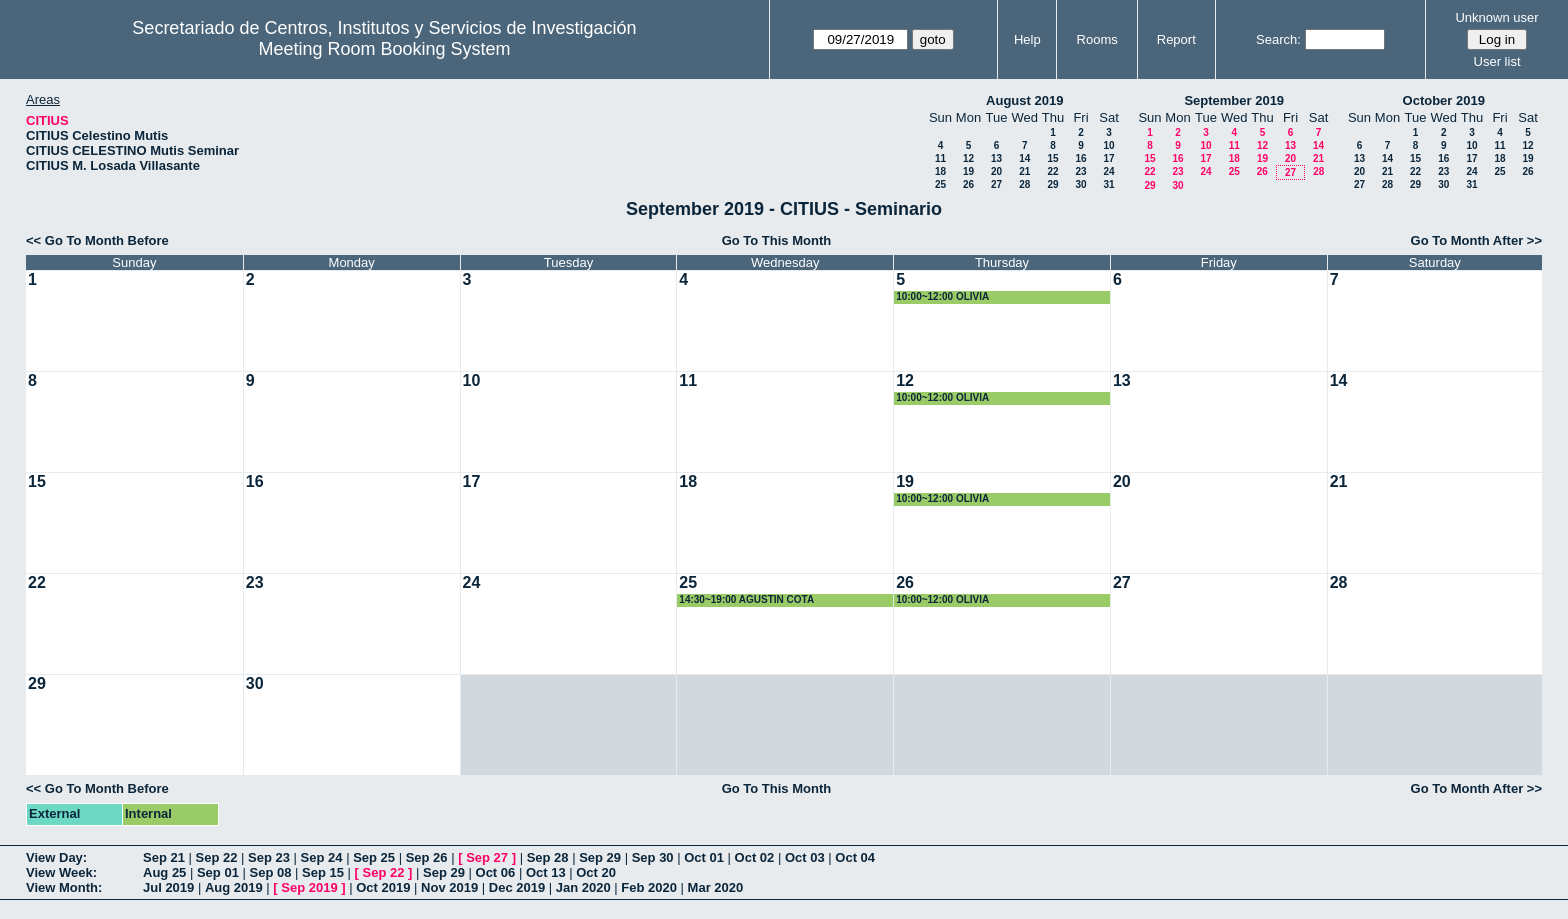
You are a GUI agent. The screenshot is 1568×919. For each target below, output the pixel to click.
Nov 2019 (449, 887)
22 (1052, 171)
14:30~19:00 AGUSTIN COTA (746, 599)
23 (1080, 171)
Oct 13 (546, 872)
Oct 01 (704, 857)
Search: (1278, 39)
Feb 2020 (649, 887)
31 (1108, 184)
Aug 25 (164, 872)
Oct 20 (596, 872)
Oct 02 (755, 857)
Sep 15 (323, 872)
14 (1024, 158)
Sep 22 (217, 857)
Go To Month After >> (1476, 240)
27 (996, 184)
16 (1080, 158)
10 (1108, 145)
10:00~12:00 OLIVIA (942, 296)
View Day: (56, 857)
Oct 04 (855, 857)
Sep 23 (269, 857)
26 (968, 184)
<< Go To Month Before (97, 240)
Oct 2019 (383, 887)
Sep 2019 (309, 887)
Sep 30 (653, 857)
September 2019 (1234, 100)
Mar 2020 (716, 887)
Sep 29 (600, 857)
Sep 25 (374, 857)
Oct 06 (496, 872)
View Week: (61, 872)
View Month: (64, 887)
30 (1080, 184)
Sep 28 (548, 857)
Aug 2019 (234, 887)
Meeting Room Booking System (384, 49)
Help (1027, 39)
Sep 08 (270, 872)
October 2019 (1444, 100)
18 (940, 171)
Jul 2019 (168, 887)
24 (1108, 171)
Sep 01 (218, 872)
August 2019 (1024, 100)
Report (1176, 39)
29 (1052, 184)
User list (1497, 61)
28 (1024, 184)
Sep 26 (427, 857)
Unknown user (1496, 17)
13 (996, 158)
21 (1024, 171)
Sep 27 (487, 857)
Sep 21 (164, 857)
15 (1052, 158)
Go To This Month (777, 240)
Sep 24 (322, 857)
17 (1108, 158)
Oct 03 (805, 857)
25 (940, 184)
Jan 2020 (583, 887)
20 (996, 171)
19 (968, 171)
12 (968, 158)
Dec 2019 (517, 887)
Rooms (1097, 39)
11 (940, 158)
